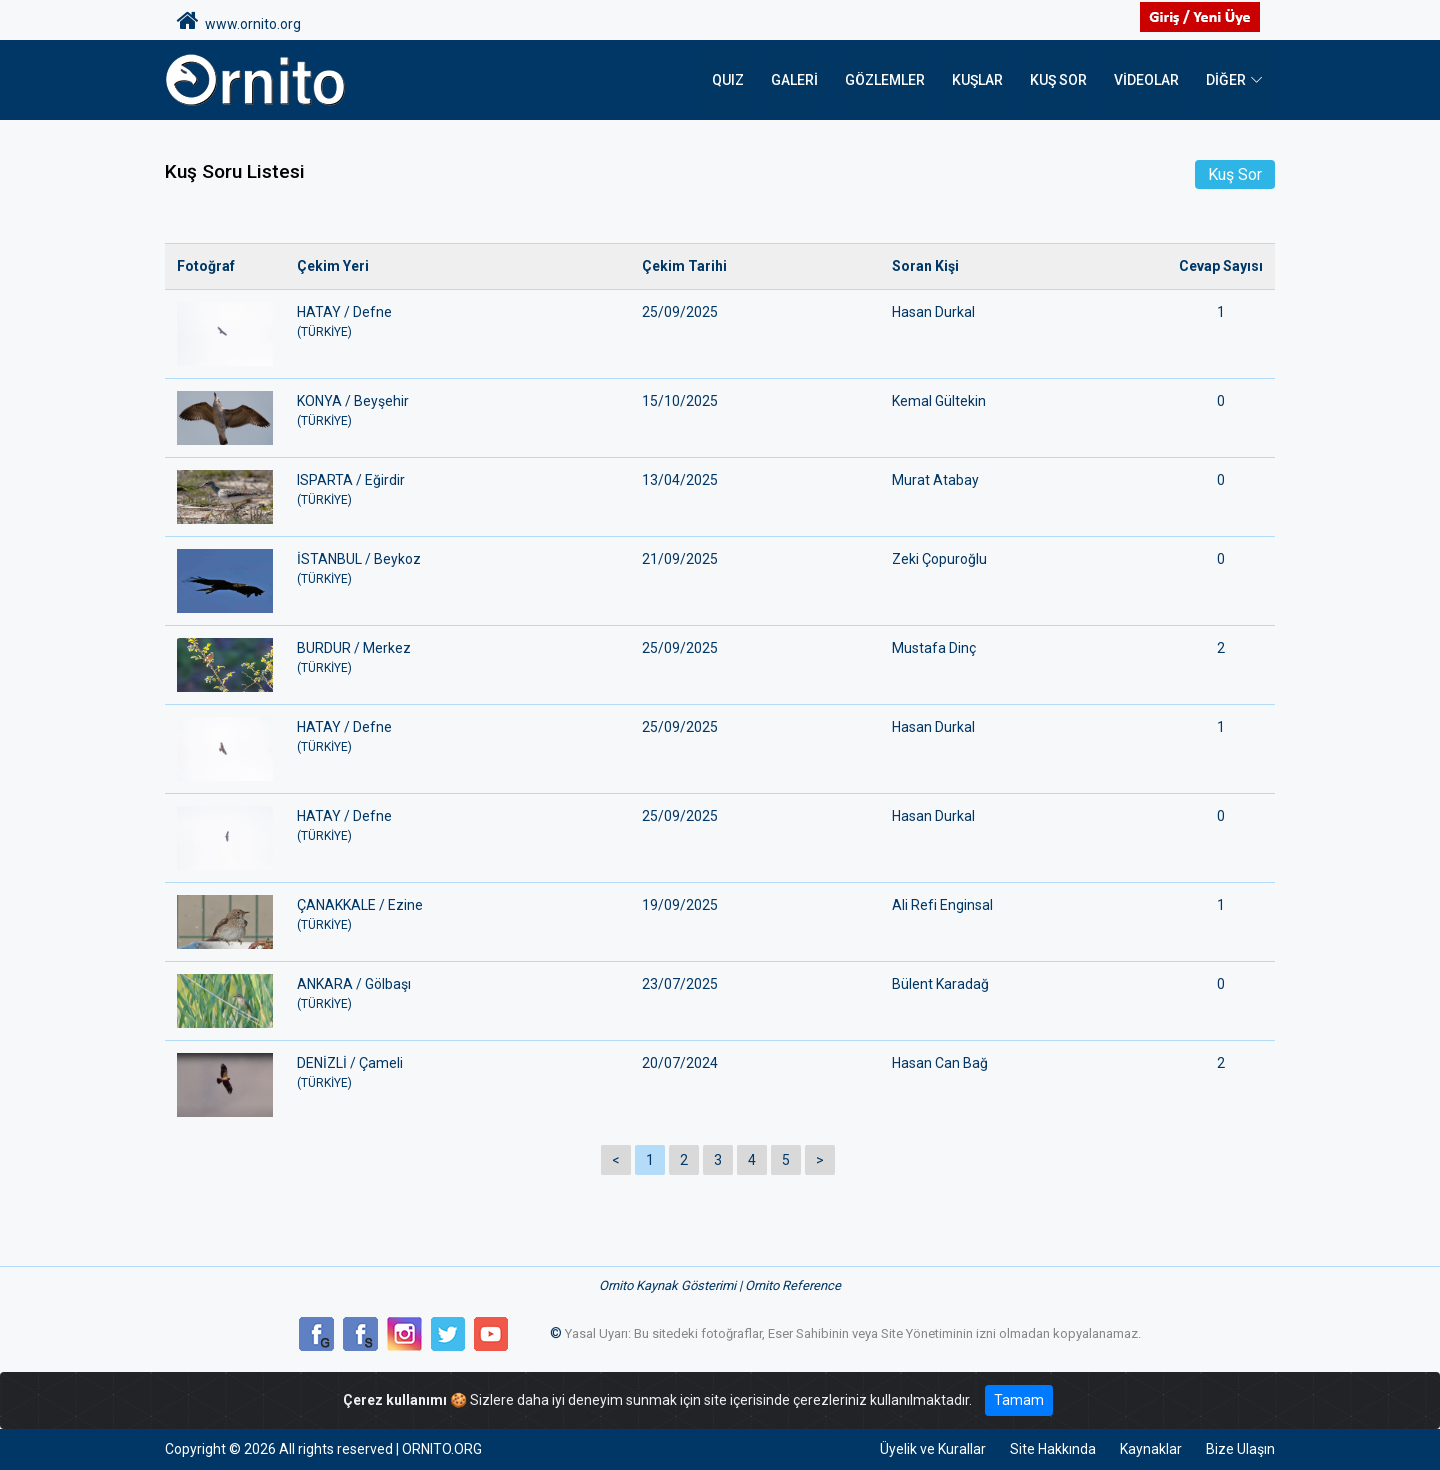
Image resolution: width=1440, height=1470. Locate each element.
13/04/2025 (680, 480)
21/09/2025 (680, 559)
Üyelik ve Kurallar (933, 1449)
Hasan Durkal (933, 312)
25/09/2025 (680, 312)
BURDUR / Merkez (457, 658)
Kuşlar (977, 80)
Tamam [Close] (1019, 1400)
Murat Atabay (935, 480)
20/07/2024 (680, 1063)
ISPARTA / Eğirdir (457, 490)
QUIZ (728, 80)
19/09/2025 (680, 905)
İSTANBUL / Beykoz (457, 569)
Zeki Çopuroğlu (939, 559)
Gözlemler (885, 80)
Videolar (1146, 80)
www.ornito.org (239, 21)
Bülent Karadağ (940, 984)
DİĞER (1226, 80)
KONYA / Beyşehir (457, 411)
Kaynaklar (1151, 1449)
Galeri (794, 80)
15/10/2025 (680, 401)
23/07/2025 (680, 984)
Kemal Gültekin (939, 401)
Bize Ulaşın (1240, 1449)
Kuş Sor (1058, 80)
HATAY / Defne (457, 322)
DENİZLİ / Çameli (457, 1073)
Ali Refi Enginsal (942, 905)
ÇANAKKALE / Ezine (457, 915)
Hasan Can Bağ (940, 1063)
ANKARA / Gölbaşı (457, 994)
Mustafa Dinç (934, 648)
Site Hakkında (1053, 1449)
